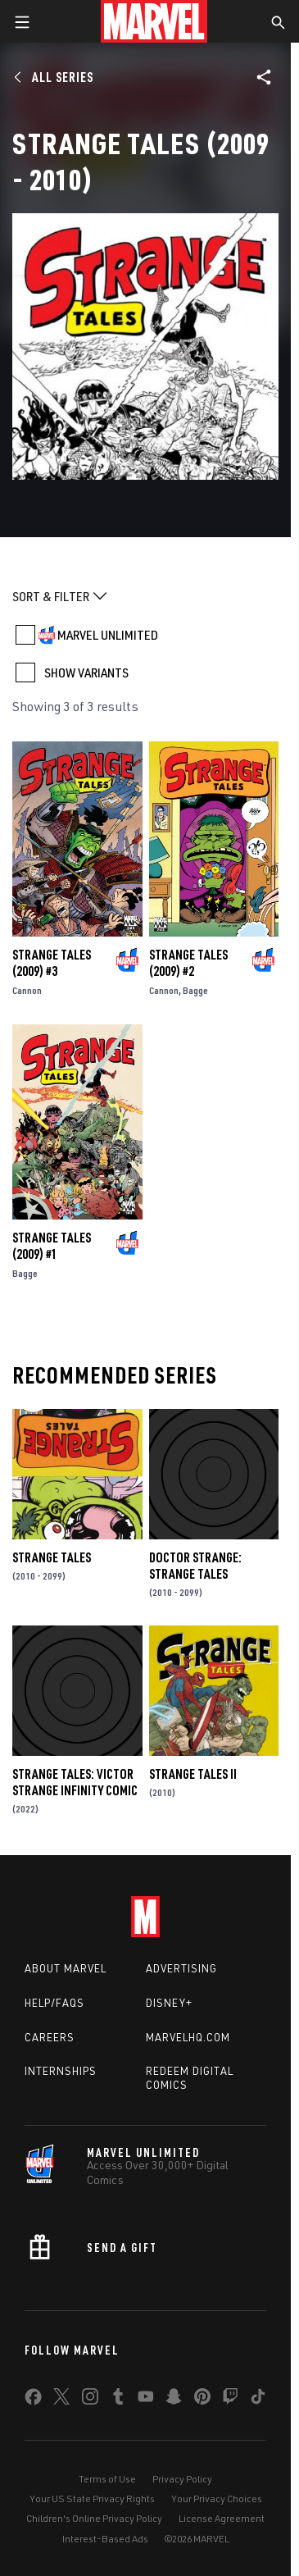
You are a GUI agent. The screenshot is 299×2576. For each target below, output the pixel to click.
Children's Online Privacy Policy (94, 2518)
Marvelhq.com (188, 2037)
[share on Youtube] (146, 2399)
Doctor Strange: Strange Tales (195, 1565)
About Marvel (65, 1968)
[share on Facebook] (33, 2400)
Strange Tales (51, 1557)
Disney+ (169, 2002)
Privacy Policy (182, 2479)
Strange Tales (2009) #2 (188, 962)
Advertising (181, 1968)
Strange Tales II (193, 1774)
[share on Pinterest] (202, 2399)
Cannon (27, 990)
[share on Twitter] (61, 2399)
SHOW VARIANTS (86, 672)
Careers (50, 2037)
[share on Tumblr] (118, 2399)
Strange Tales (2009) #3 (51, 962)
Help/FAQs (54, 2002)
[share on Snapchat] (173, 2399)
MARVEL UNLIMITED (107, 635)
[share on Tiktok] (258, 2399)
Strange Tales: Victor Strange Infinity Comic (75, 1782)
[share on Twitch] (230, 2399)
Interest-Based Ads (105, 2539)
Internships (61, 2070)
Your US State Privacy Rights (92, 2498)
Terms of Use (107, 2479)
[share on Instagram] (90, 2399)
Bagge (195, 990)
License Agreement (222, 2518)
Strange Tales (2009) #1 (51, 1245)
